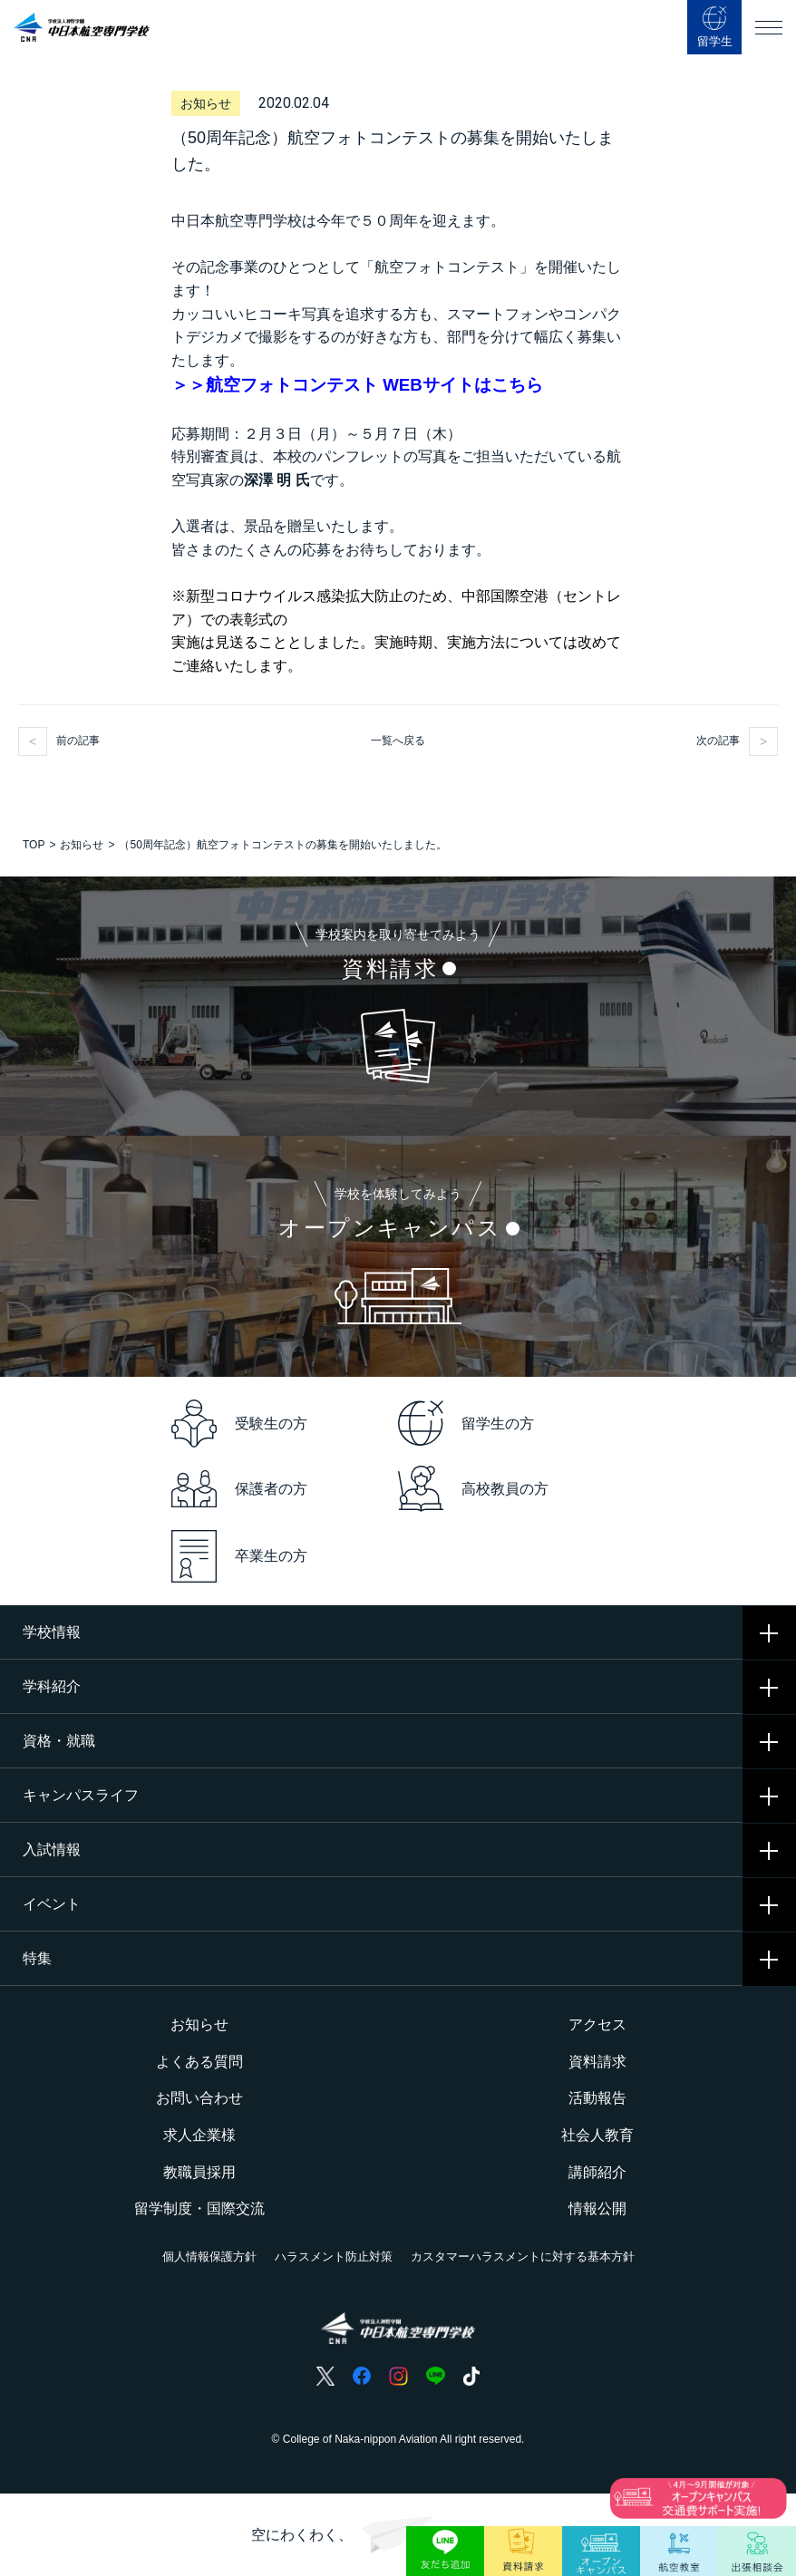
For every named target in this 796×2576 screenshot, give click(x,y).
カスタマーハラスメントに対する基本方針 (523, 2256)
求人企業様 (199, 2135)
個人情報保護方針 (209, 2256)
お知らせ (81, 844)
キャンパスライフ (81, 1795)
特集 (37, 1958)
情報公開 (597, 2208)
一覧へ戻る (398, 740)
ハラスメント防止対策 (334, 2256)
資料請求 (597, 2061)
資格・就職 (59, 1740)
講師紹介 (597, 2172)
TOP (33, 844)
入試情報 (52, 1849)
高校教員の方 (473, 1489)
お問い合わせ (199, 2098)
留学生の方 (466, 1423)
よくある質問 (199, 2061)
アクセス (597, 2024)
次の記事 (718, 740)
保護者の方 (239, 1488)
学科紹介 (52, 1686)
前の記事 (78, 740)
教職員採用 (199, 2172)
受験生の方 (239, 1423)
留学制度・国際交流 (199, 2208)
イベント (52, 1904)
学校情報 (52, 1632)
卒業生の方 (239, 1556)
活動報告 (597, 2098)
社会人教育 (597, 2135)
